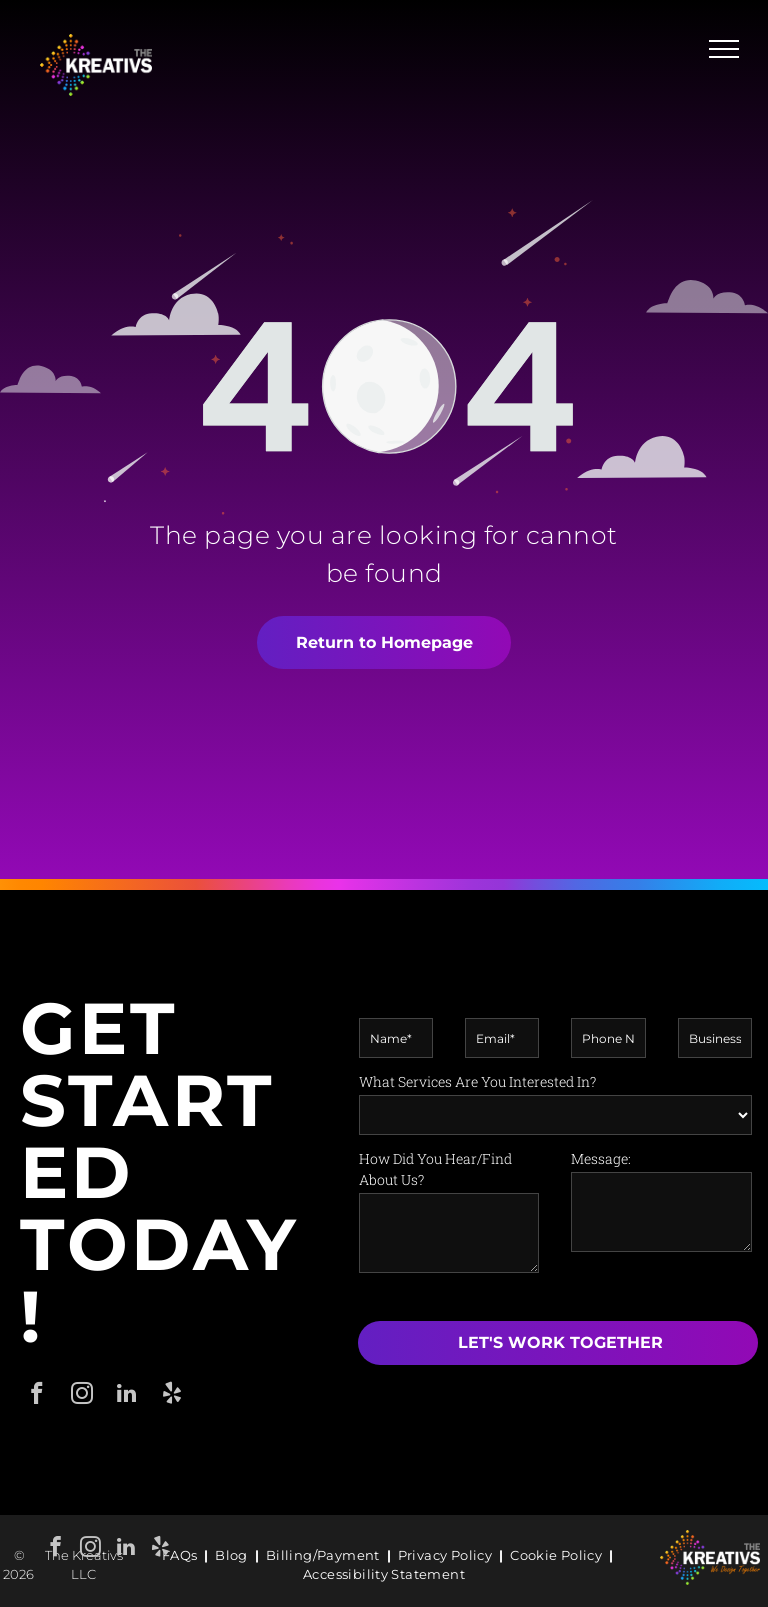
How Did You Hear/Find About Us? (435, 1169)
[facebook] (36, 1396)
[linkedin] (125, 1549)
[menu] (724, 49)
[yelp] (160, 1549)
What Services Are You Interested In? (477, 1081)
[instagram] (90, 1549)
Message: (601, 1158)
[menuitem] (182, 1556)
